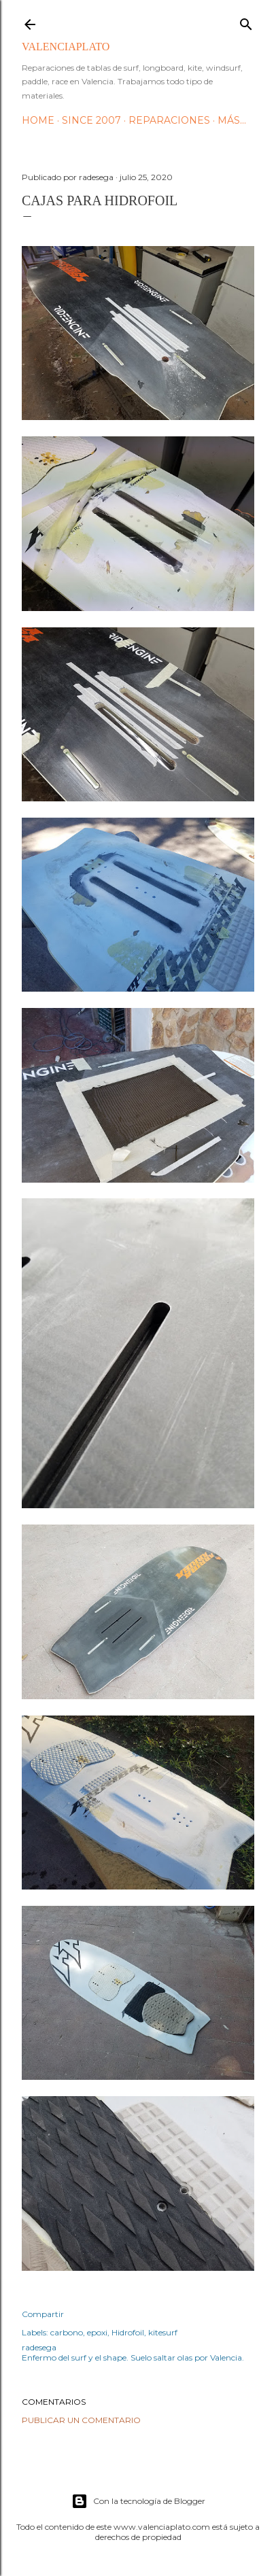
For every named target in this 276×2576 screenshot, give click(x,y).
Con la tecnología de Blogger (138, 2501)
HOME (38, 120)
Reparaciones (169, 120)
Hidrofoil (127, 2332)
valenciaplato (65, 46)
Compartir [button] (43, 2314)
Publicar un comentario (81, 2420)
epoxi (97, 2332)
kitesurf (162, 2332)
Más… (232, 120)
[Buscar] (246, 21)
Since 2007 (91, 120)
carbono (66, 2332)
